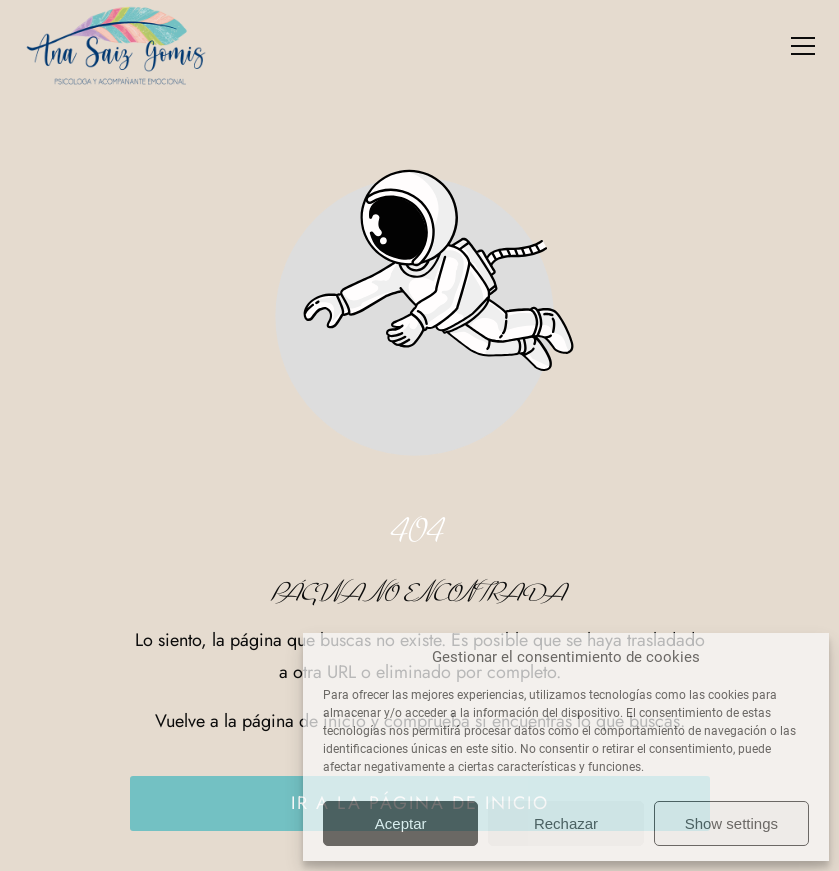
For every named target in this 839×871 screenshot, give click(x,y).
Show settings (731, 823)
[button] (803, 46)
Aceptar (401, 823)
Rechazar (566, 823)
